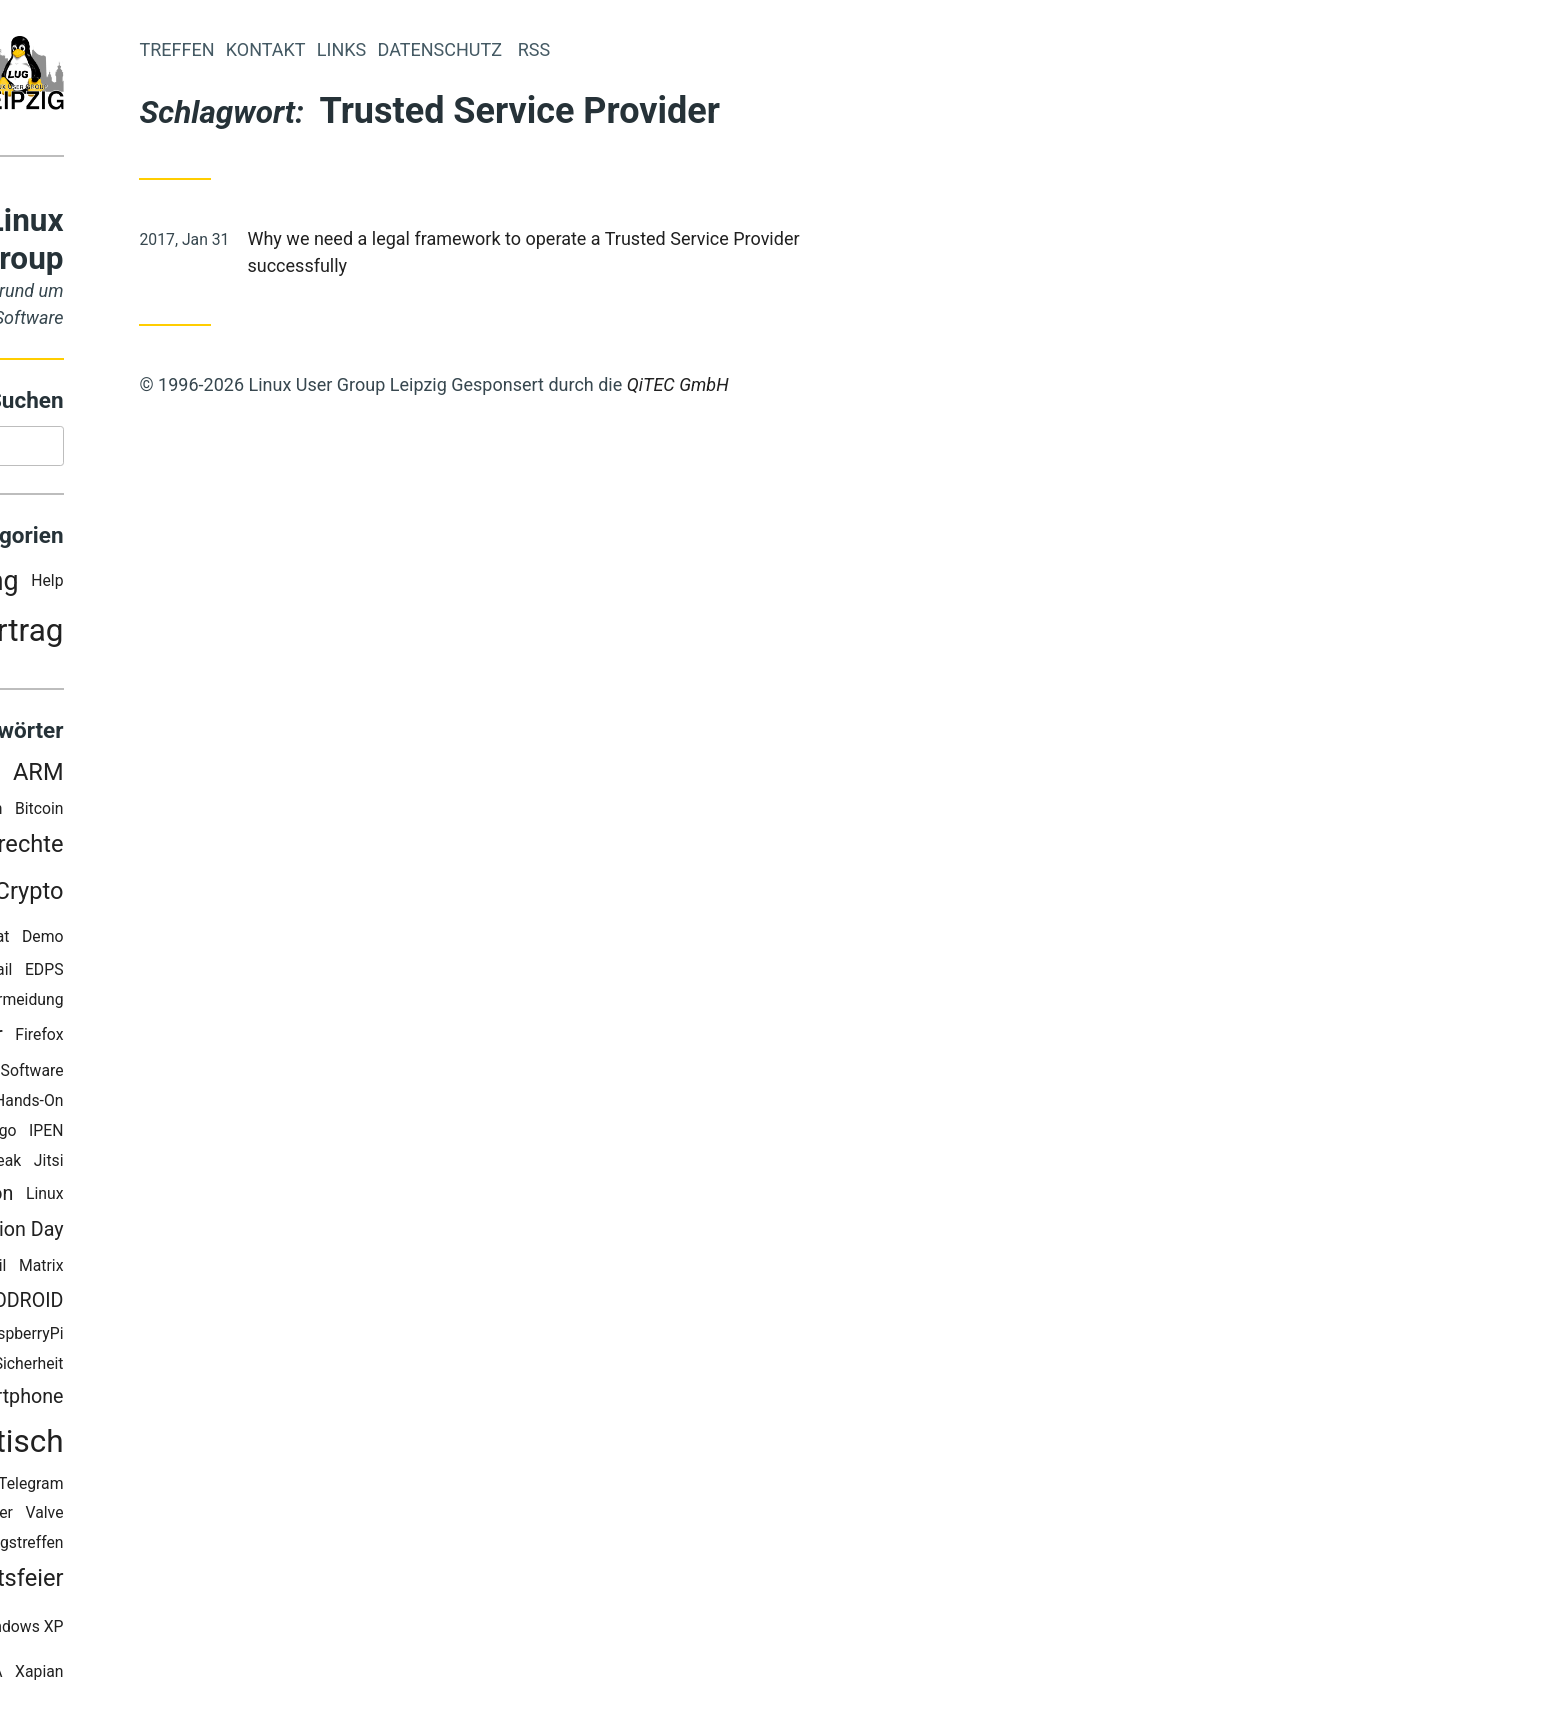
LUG (165, 1269)
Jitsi (265, 1165)
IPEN (263, 1135)
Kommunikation (161, 1198)
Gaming (108, 1105)
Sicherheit (245, 1368)
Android (182, 776)
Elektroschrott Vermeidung (187, 1003)
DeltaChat (191, 940)
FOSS (147, 1075)
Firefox (256, 1039)
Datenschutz (90, 940)
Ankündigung (156, 585)
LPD (121, 1269)
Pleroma (153, 1338)
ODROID (245, 1305)
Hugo (214, 1135)
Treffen (393, 49)
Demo (259, 940)
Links (557, 49)
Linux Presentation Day (179, 1233)
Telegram (247, 1487)
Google (173, 1105)
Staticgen (80, 1487)
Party (138, 635)
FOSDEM (85, 1075)
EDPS (260, 973)
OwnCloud (76, 1338)
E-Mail (207, 973)
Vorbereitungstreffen (207, 1547)
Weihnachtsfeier (195, 1583)
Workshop (124, 1675)
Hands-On (245, 1105)
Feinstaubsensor (132, 1039)
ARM (254, 777)
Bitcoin (255, 812)
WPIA (199, 1675)
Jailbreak (206, 1165)
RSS (114, 1368)
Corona (147, 896)
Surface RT (163, 1487)
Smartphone (226, 1401)
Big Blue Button (165, 812)
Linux (261, 1197)
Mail (208, 1269)
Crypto (245, 896)
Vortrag (228, 635)
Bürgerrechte (212, 848)
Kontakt (482, 49)
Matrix (258, 1269)
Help (264, 584)
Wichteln (119, 1631)
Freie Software (229, 1075)
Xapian (256, 1675)
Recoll (66, 1368)
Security (169, 1368)
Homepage (144, 1135)
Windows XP (236, 1630)
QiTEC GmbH (894, 384)
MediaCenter (153, 1305)
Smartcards (109, 1401)
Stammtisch (195, 1446)
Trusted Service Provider (144, 1517)
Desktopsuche (123, 973)
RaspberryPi (238, 1338)
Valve (261, 1517)
